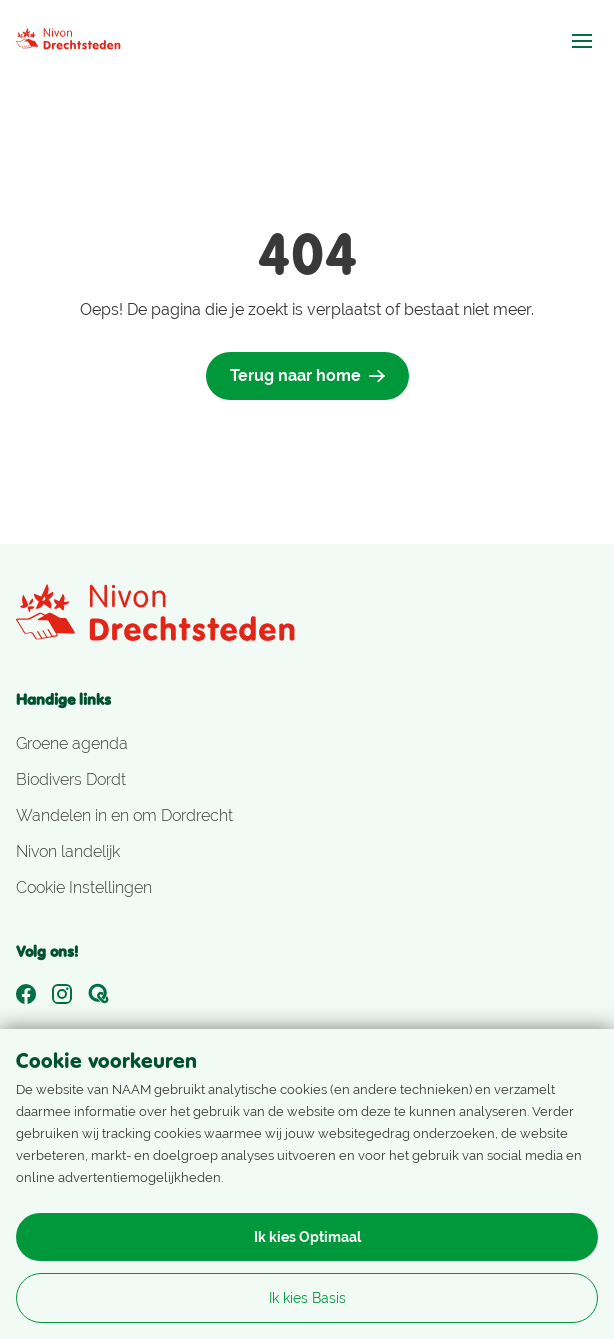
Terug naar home (307, 375)
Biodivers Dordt (71, 779)
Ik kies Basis (307, 1298)
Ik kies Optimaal (307, 1237)
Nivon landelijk (68, 851)
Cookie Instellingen (84, 887)
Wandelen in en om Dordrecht (124, 815)
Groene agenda (72, 743)
